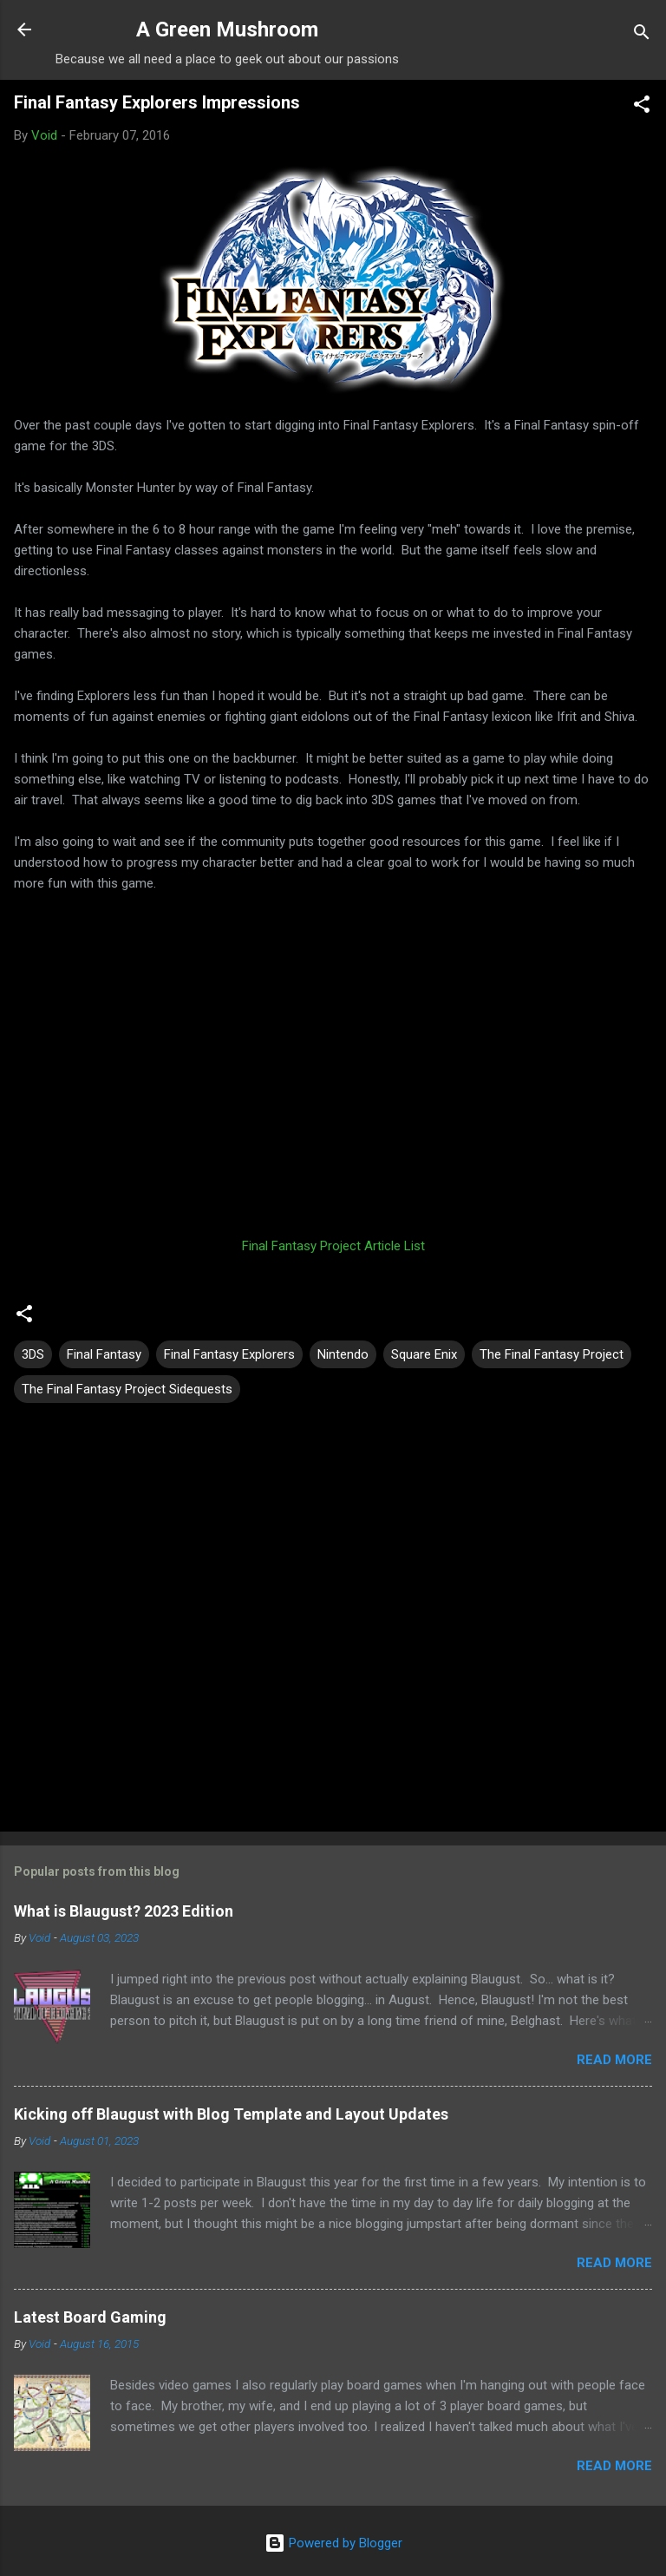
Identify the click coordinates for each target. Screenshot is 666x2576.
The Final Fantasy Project (552, 1354)
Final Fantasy (104, 1354)
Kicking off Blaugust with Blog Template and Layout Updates (231, 2114)
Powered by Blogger (333, 2543)
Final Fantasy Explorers (229, 1354)
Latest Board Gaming (90, 2317)
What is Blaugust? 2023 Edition (123, 1911)
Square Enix (424, 1354)
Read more (614, 2060)
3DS (33, 1354)
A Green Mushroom (227, 29)
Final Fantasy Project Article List (333, 1246)
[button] (641, 107)
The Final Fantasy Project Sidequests (127, 1389)
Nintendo (343, 1354)
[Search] (641, 35)
